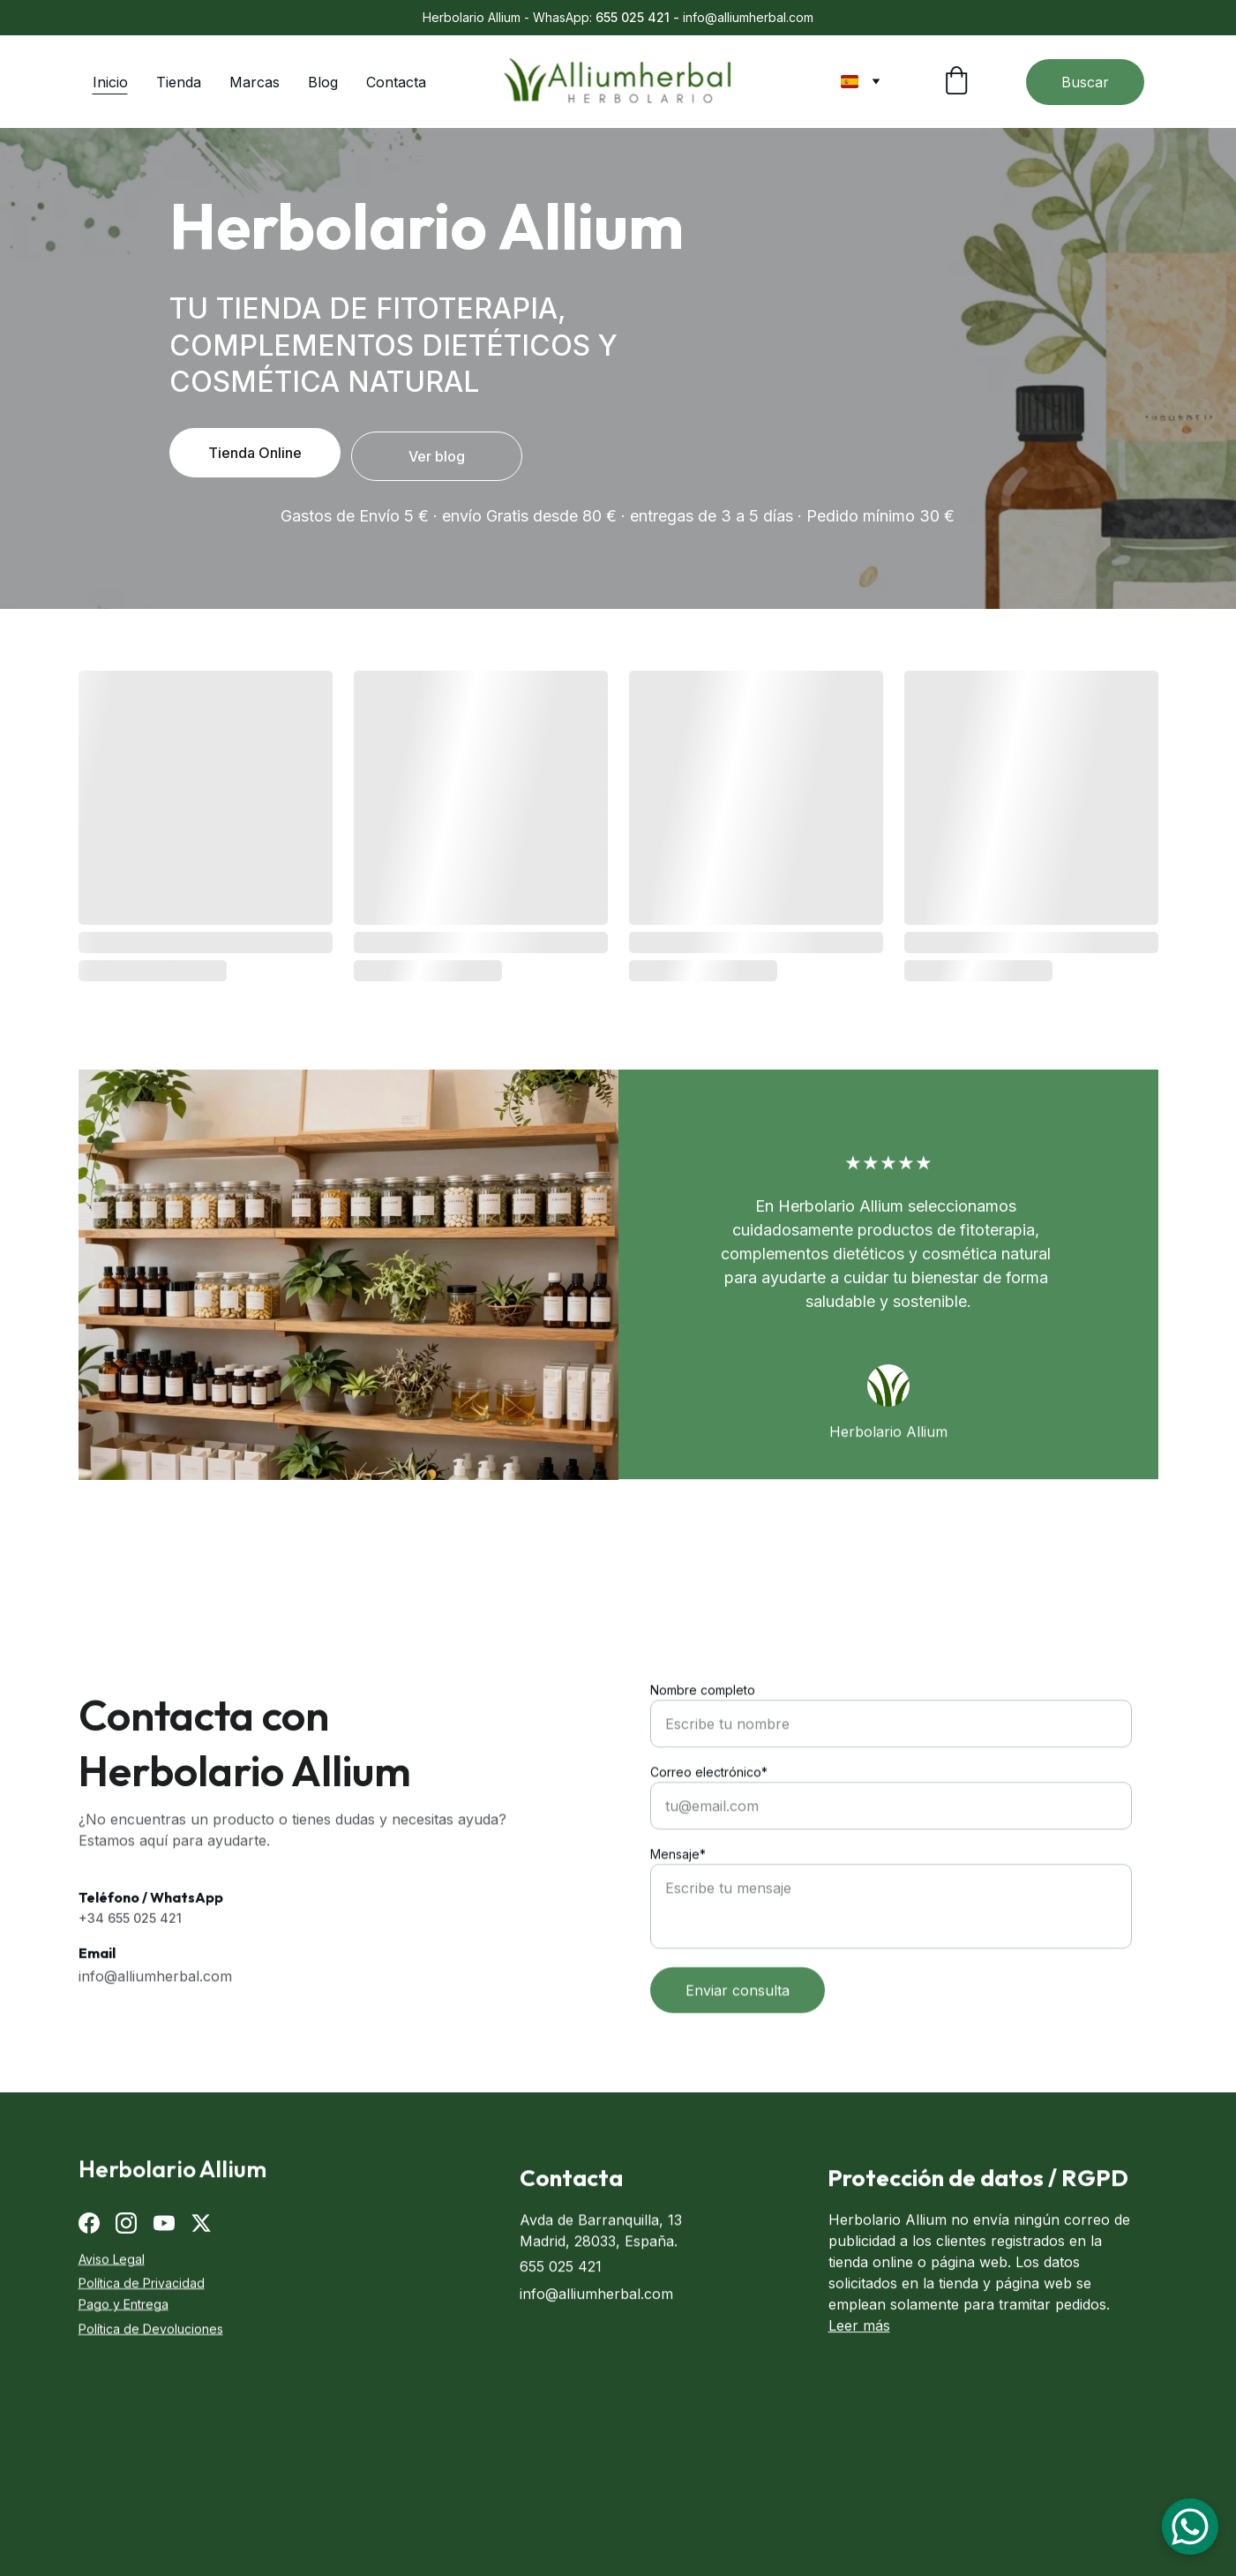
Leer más (859, 2348)
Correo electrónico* (709, 1841)
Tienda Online (255, 453)
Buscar (1085, 82)
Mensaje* (678, 1923)
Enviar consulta (737, 2060)
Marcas (254, 82)
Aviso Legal (112, 2261)
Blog (323, 82)
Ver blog (436, 456)
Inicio (110, 82)
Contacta (396, 82)
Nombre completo (702, 1759)
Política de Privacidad (142, 2285)
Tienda (178, 82)
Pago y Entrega (124, 2307)
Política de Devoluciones (151, 2331)
